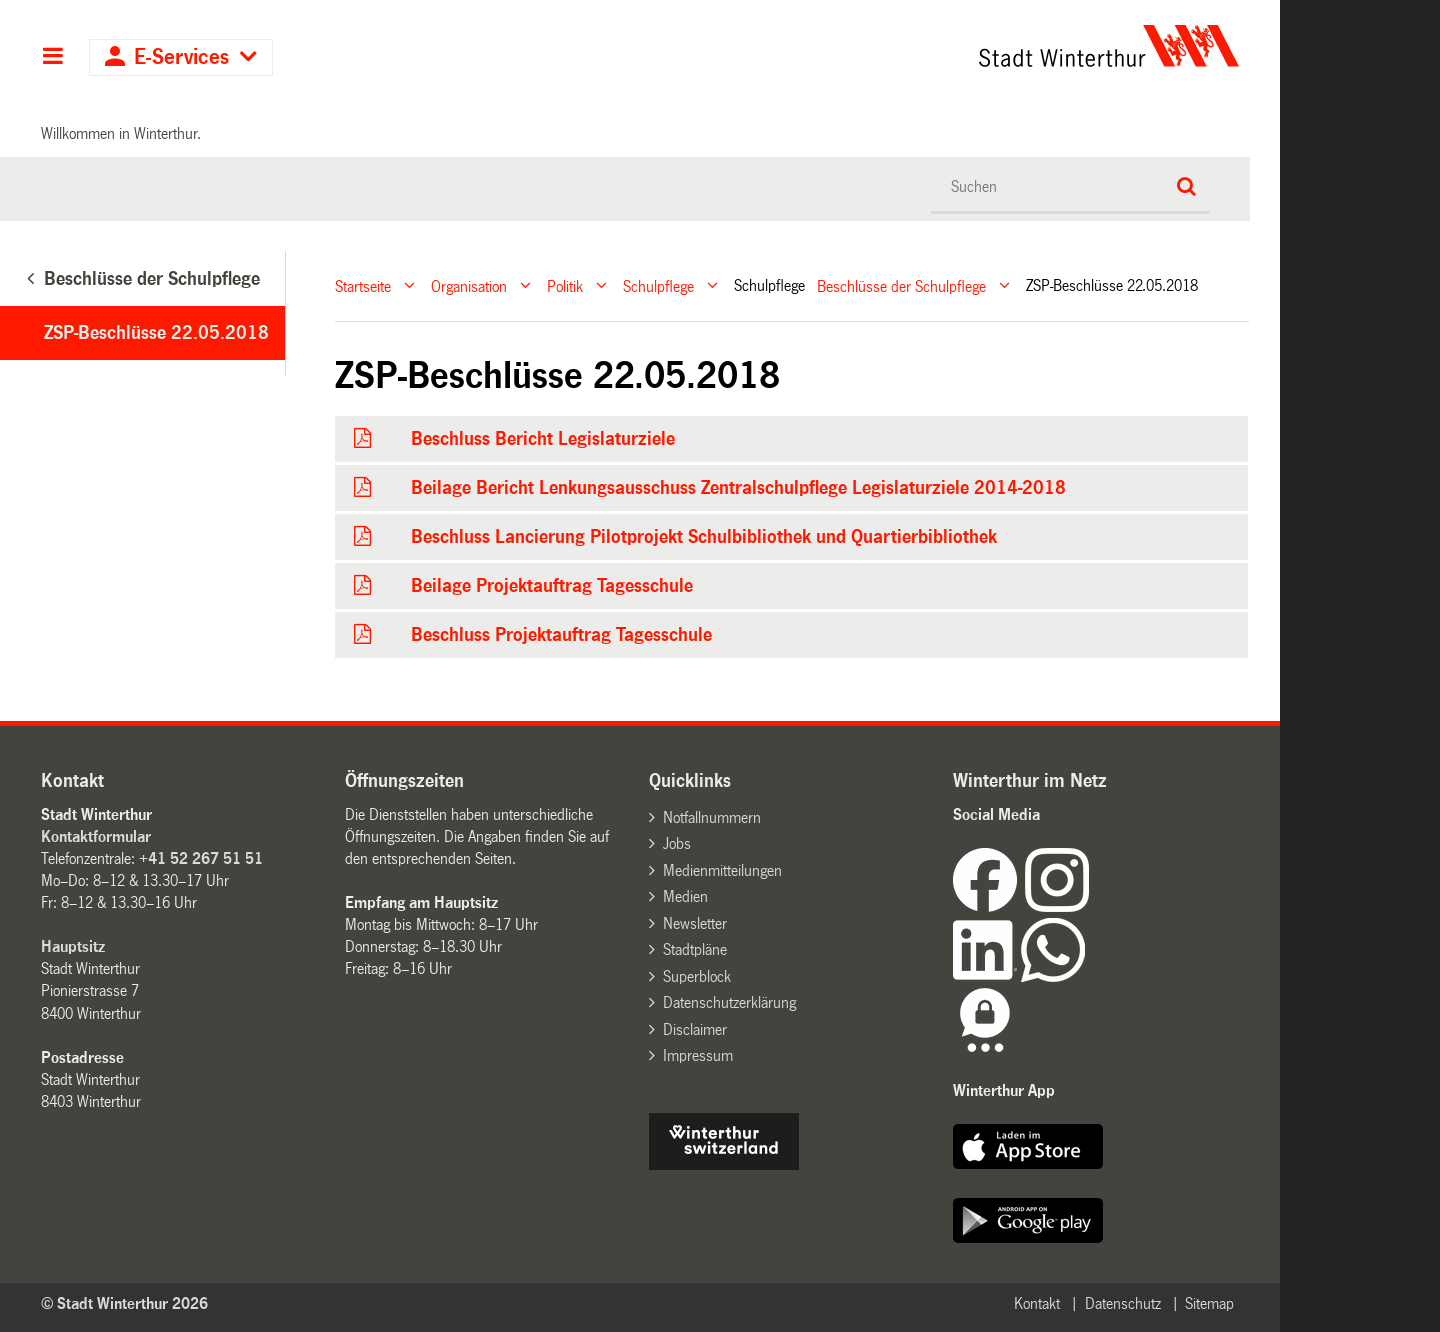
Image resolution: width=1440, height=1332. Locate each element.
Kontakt (1037, 1303)
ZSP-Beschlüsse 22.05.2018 (156, 333)
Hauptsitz (73, 946)
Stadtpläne (695, 949)
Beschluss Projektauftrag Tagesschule (561, 635)
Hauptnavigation (52, 58)
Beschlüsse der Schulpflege (901, 285)
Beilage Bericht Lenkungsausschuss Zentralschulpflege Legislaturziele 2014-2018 (738, 488)
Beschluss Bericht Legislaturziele (543, 439)
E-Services (181, 57)
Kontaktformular (96, 836)
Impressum (698, 1055)
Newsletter (695, 923)
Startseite (363, 285)
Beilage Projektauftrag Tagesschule (552, 586)
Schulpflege (658, 285)
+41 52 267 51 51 (201, 858)
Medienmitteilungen (722, 870)
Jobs (677, 843)
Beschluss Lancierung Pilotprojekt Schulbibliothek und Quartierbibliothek (704, 537)
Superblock (697, 976)
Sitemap (1209, 1303)
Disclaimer (695, 1029)
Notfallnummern (712, 817)
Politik (565, 285)
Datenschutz (1123, 1303)
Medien (685, 896)
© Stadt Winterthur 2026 (124, 1303)
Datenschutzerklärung (729, 1002)
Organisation (469, 285)
